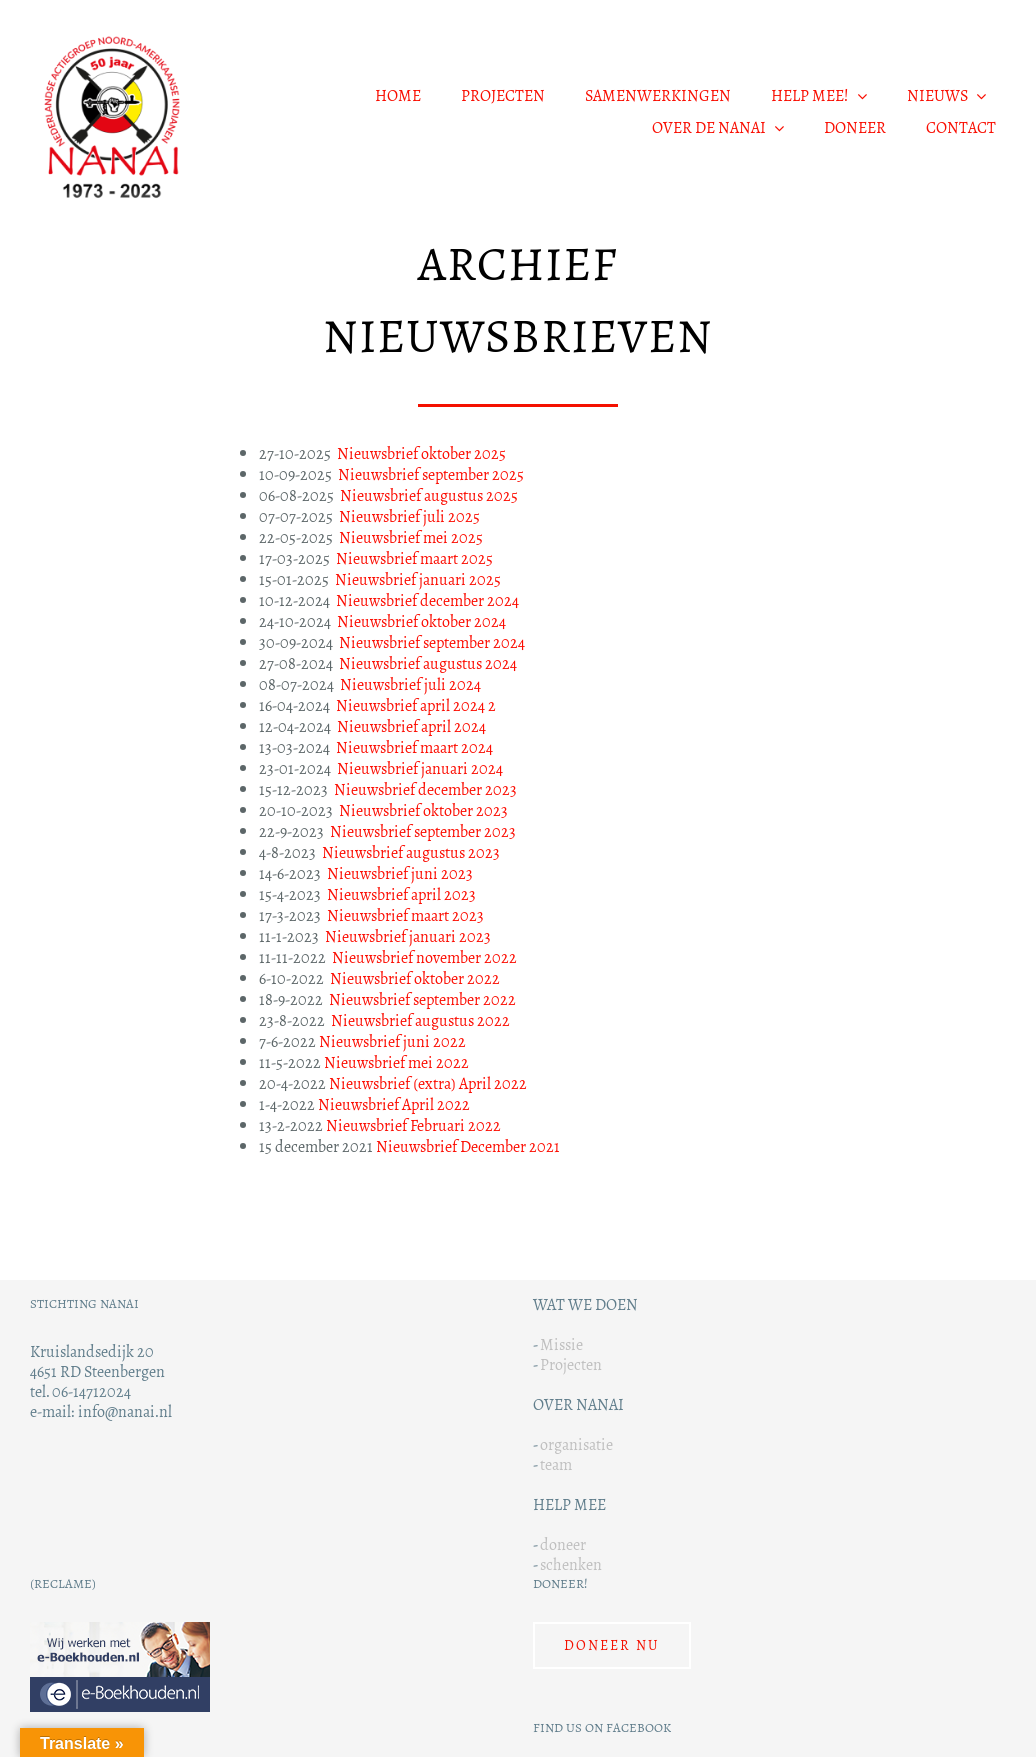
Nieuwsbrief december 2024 (427, 600)
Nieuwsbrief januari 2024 (420, 768)
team (556, 1464)
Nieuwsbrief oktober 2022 (415, 978)
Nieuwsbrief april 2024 (411, 726)
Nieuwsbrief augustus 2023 (411, 852)
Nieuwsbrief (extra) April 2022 (428, 1083)
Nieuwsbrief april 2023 (401, 894)
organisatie (576, 1444)
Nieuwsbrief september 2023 (423, 831)
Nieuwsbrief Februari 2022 (413, 1125)
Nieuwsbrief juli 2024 (410, 684)
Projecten (571, 1364)
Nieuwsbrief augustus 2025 (429, 495)
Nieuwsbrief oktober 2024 (421, 621)
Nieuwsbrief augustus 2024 (428, 663)
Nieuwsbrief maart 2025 (414, 558)
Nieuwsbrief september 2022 (422, 999)
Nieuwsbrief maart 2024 (414, 747)
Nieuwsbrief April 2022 (394, 1104)
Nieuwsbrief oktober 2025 (421, 453)
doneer (563, 1544)
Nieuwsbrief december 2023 (424, 789)
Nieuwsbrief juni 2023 (400, 873)
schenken (571, 1564)
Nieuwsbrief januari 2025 (418, 579)
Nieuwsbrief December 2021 (468, 1146)
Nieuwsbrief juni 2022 (392, 1041)
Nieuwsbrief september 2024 (432, 642)
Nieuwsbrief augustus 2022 (420, 1020)
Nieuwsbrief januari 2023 (408, 936)
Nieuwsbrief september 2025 (431, 474)
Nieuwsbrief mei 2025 (411, 537)
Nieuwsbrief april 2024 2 (416, 705)
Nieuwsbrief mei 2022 (396, 1062)
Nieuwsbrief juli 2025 (409, 516)
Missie (561, 1344)
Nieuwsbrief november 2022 (424, 957)
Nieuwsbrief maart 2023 (405, 915)
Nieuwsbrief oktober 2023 (423, 810)
